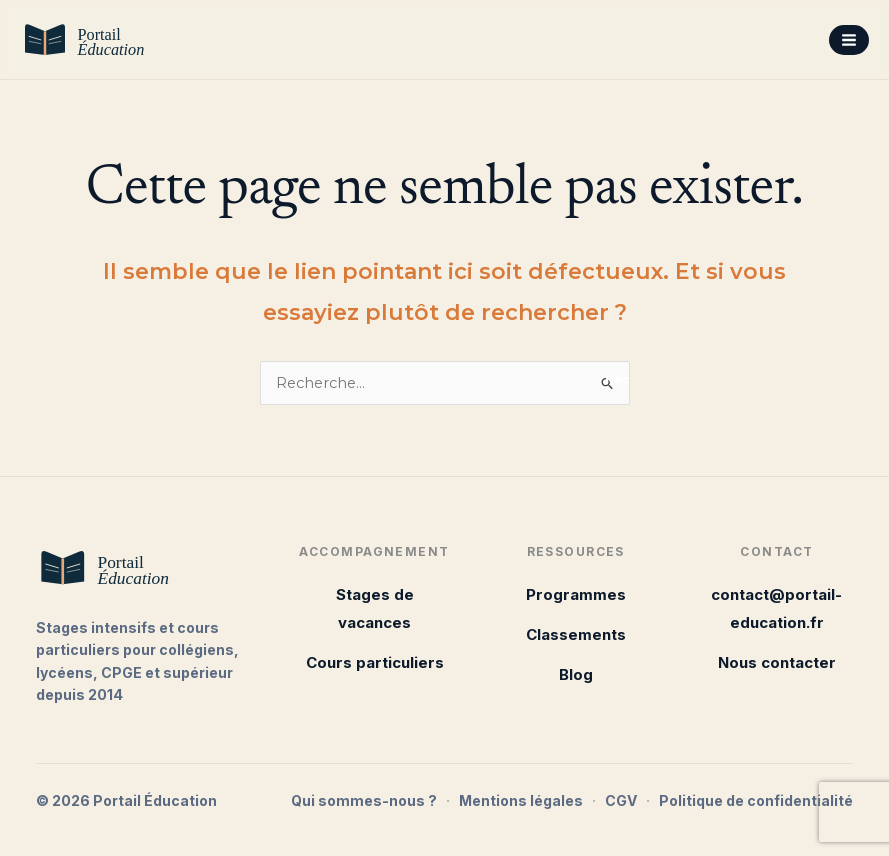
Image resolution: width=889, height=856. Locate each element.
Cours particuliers (375, 662)
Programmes (576, 594)
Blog (576, 674)
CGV (621, 800)
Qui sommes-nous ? (364, 800)
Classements (576, 634)
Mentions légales (521, 800)
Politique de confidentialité (756, 800)
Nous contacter (777, 662)
